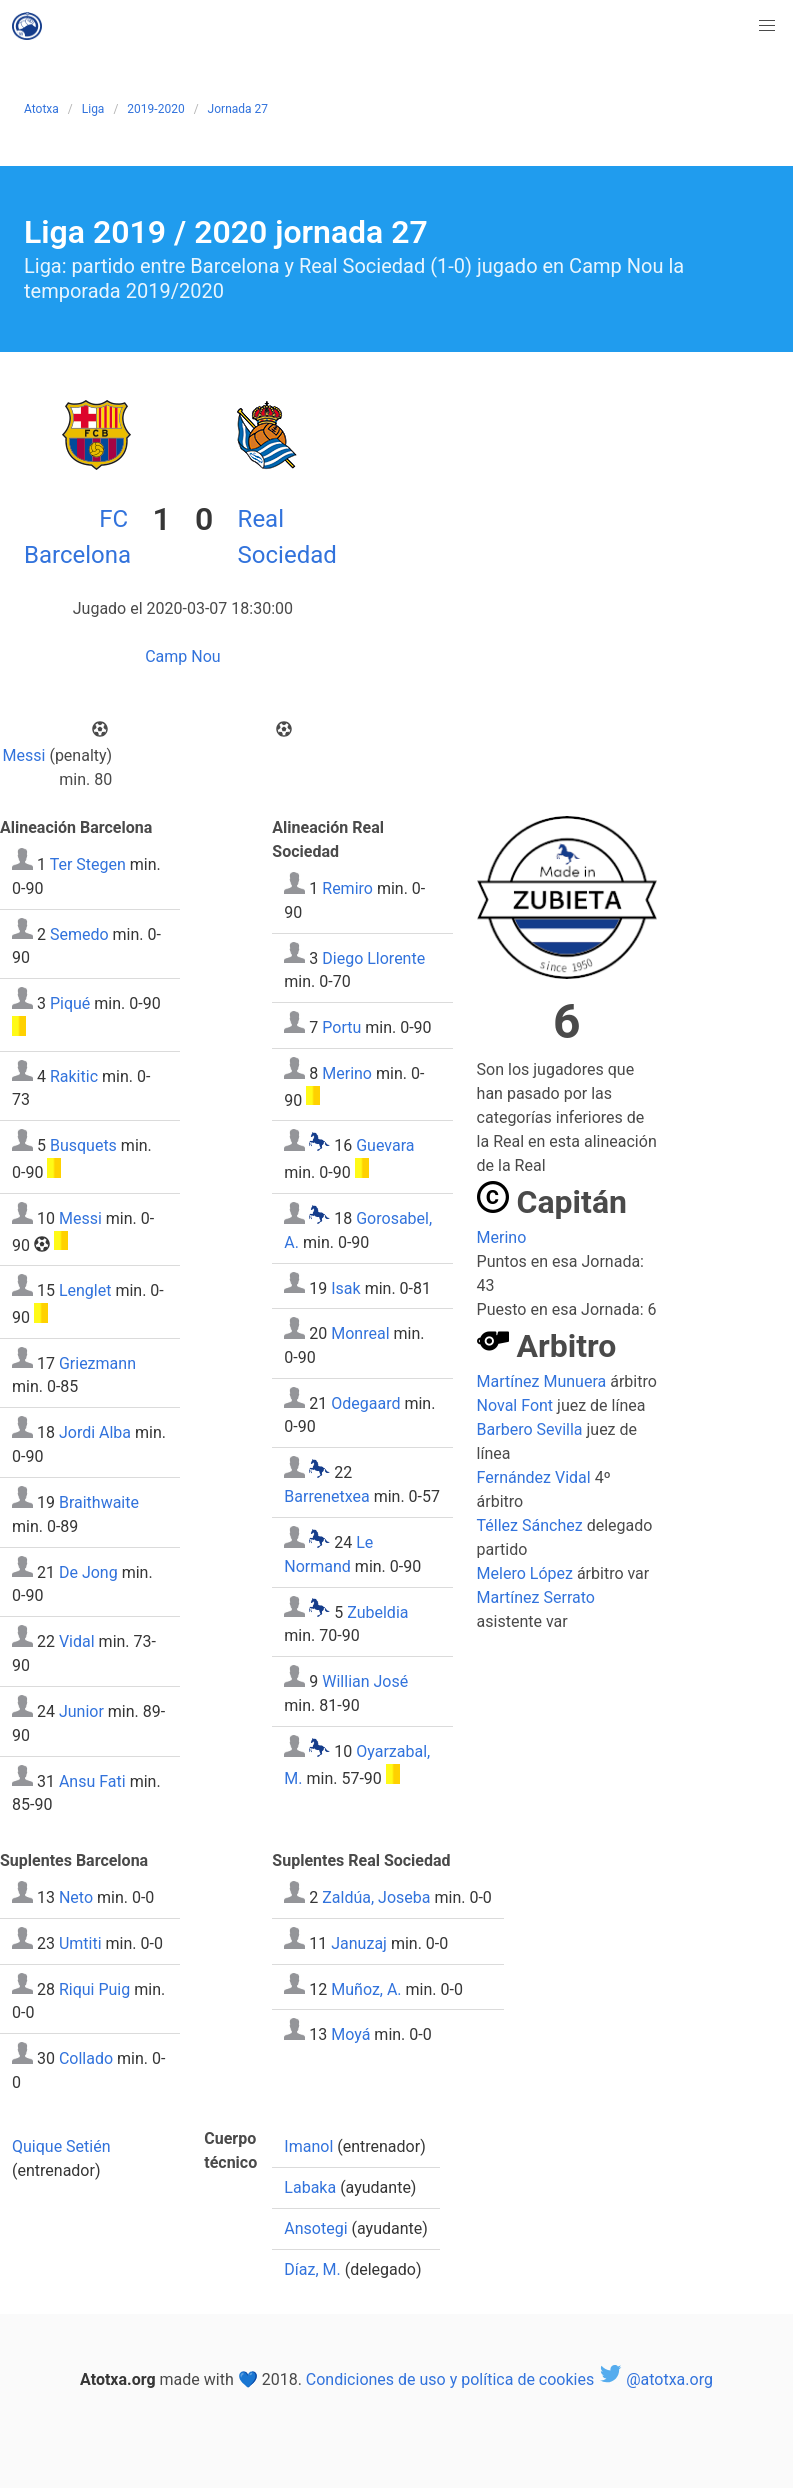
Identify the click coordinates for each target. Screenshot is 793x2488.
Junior (81, 1711)
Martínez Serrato (536, 1597)
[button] (767, 26)
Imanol (308, 2146)
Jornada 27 (238, 109)
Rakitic (74, 1075)
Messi (24, 755)
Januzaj (359, 1943)
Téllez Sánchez (530, 1525)
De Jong (88, 1571)
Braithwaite (99, 1502)
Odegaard (365, 1402)
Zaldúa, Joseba (376, 1897)
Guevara (385, 1145)
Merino (347, 1073)
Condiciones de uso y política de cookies (450, 2379)
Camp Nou (182, 656)
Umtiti (80, 1943)
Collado (86, 2058)
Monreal (360, 1333)
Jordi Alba (95, 1432)
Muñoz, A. (366, 1988)
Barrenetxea (326, 1496)
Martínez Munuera (542, 1381)
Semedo (79, 933)
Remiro (347, 888)
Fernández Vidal (534, 1477)
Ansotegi (315, 2228)
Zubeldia (377, 1611)
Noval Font (515, 1405)
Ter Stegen (88, 864)
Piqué (70, 1003)
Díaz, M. (312, 2269)
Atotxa (41, 109)
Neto (76, 1897)
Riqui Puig (94, 1988)
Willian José (365, 1681)
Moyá (350, 2034)
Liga (93, 109)
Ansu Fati (92, 1780)
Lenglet (85, 1290)
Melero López (525, 1573)
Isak (345, 1287)
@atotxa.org (655, 2379)
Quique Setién (61, 2146)
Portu (341, 1027)
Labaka (310, 2187)
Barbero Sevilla (530, 1429)
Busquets (83, 1145)
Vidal (77, 1641)
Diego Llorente (373, 957)
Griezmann (97, 1362)
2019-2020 (155, 109)
